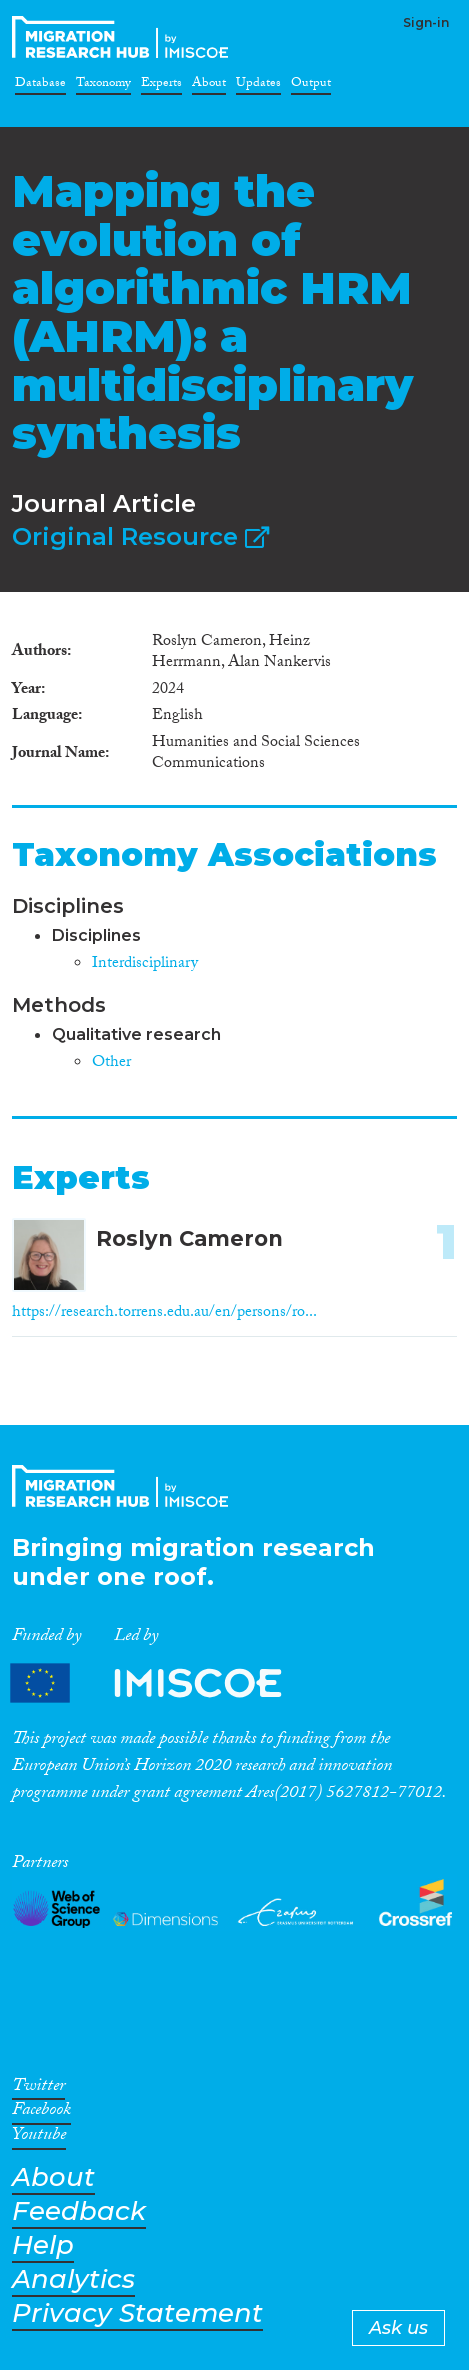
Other (111, 1063)
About (209, 86)
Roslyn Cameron (189, 1238)
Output (311, 86)
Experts (161, 86)
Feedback (79, 2211)
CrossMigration (124, 37)
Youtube (39, 2138)
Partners (163, 1683)
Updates (258, 86)
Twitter (38, 2089)
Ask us (398, 2328)
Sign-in (426, 22)
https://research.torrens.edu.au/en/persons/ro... (164, 1313)
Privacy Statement (137, 2313)
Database (40, 86)
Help (43, 2245)
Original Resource (140, 536)
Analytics (73, 2279)
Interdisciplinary (145, 964)
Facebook (41, 2113)
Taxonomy (103, 86)
